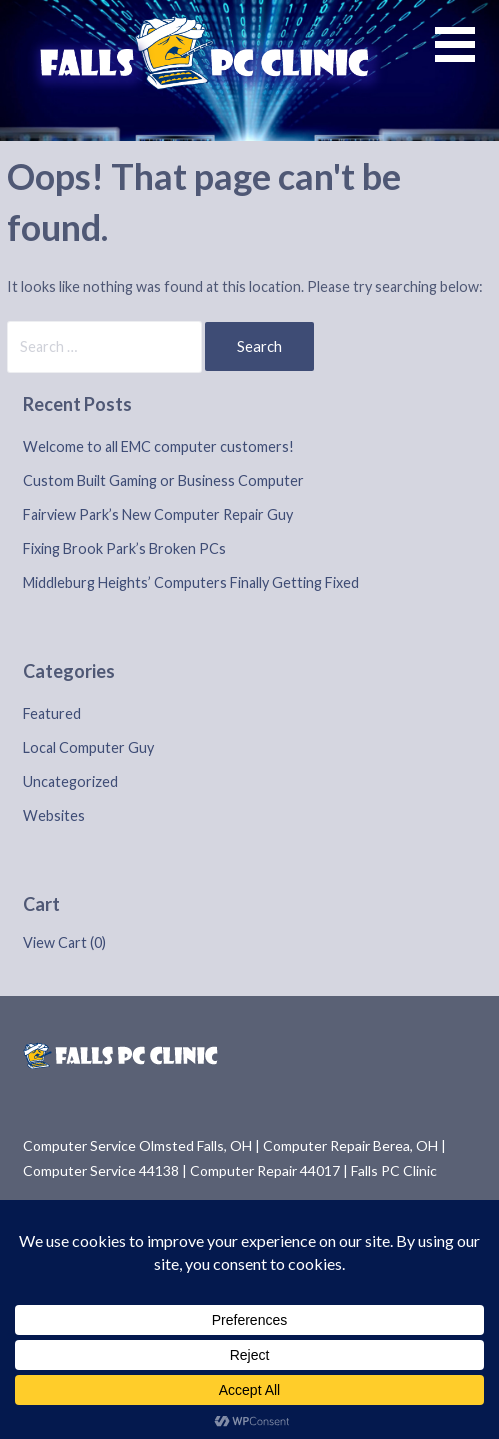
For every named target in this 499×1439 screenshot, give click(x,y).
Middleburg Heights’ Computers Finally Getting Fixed (191, 582)
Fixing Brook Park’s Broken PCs (124, 548)
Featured (52, 713)
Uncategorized (70, 781)
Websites (54, 815)
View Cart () (64, 942)
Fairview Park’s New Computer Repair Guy (158, 514)
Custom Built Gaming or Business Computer (163, 480)
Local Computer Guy (88, 747)
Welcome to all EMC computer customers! (158, 446)
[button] (467, 56)
